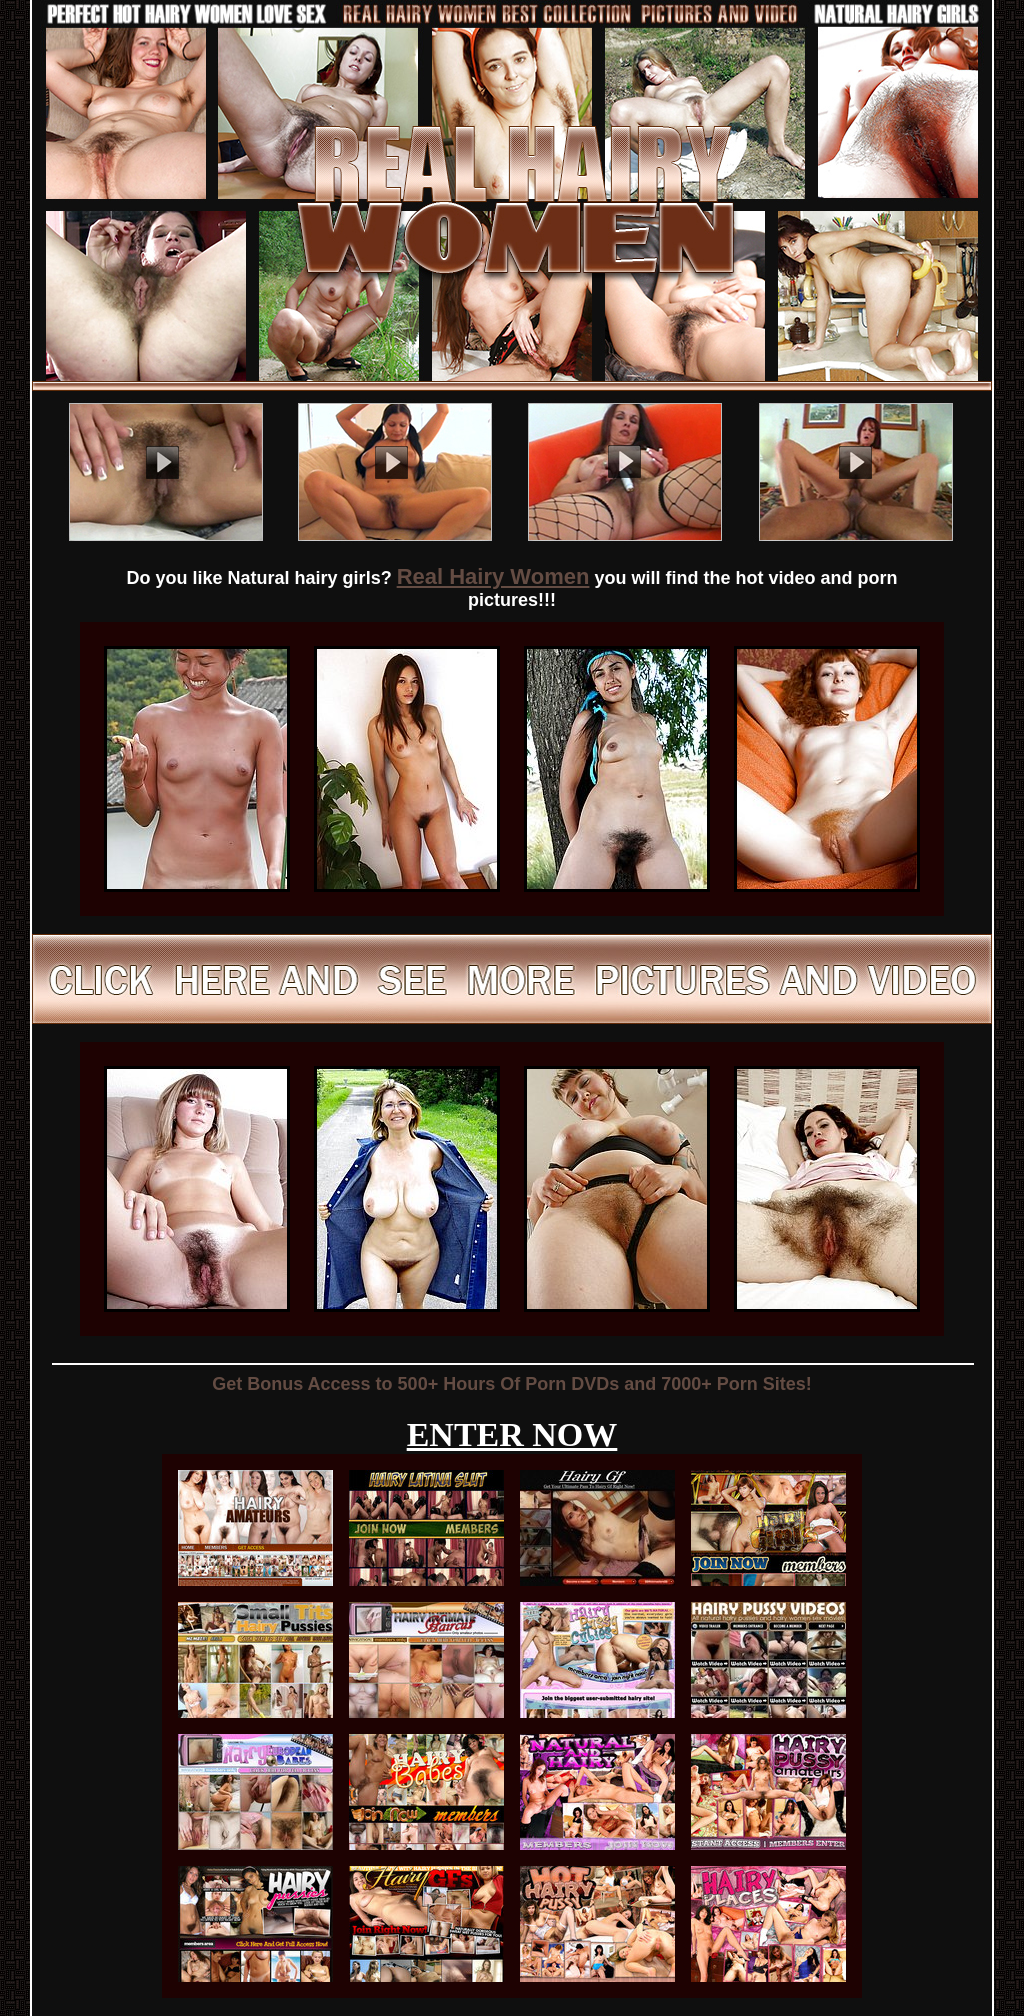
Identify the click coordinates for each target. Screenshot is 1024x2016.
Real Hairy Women (493, 576)
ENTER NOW (512, 1434)
